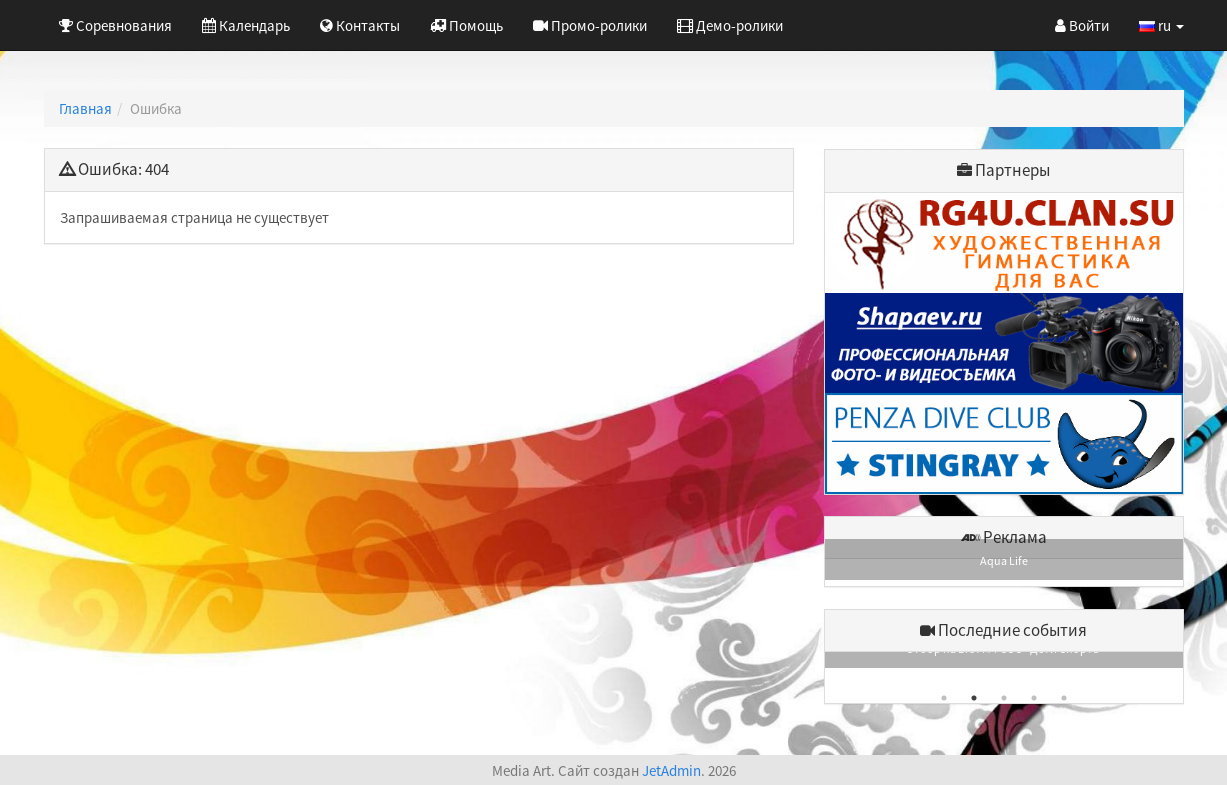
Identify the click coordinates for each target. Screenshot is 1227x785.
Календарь (246, 25)
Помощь (466, 25)
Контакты (360, 25)
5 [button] (1064, 698)
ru (1161, 25)
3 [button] (1004, 698)
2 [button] (974, 698)
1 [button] (944, 698)
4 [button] (1034, 698)
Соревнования (115, 25)
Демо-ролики (730, 25)
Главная (85, 108)
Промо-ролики (590, 25)
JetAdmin (671, 770)
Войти (1082, 25)
